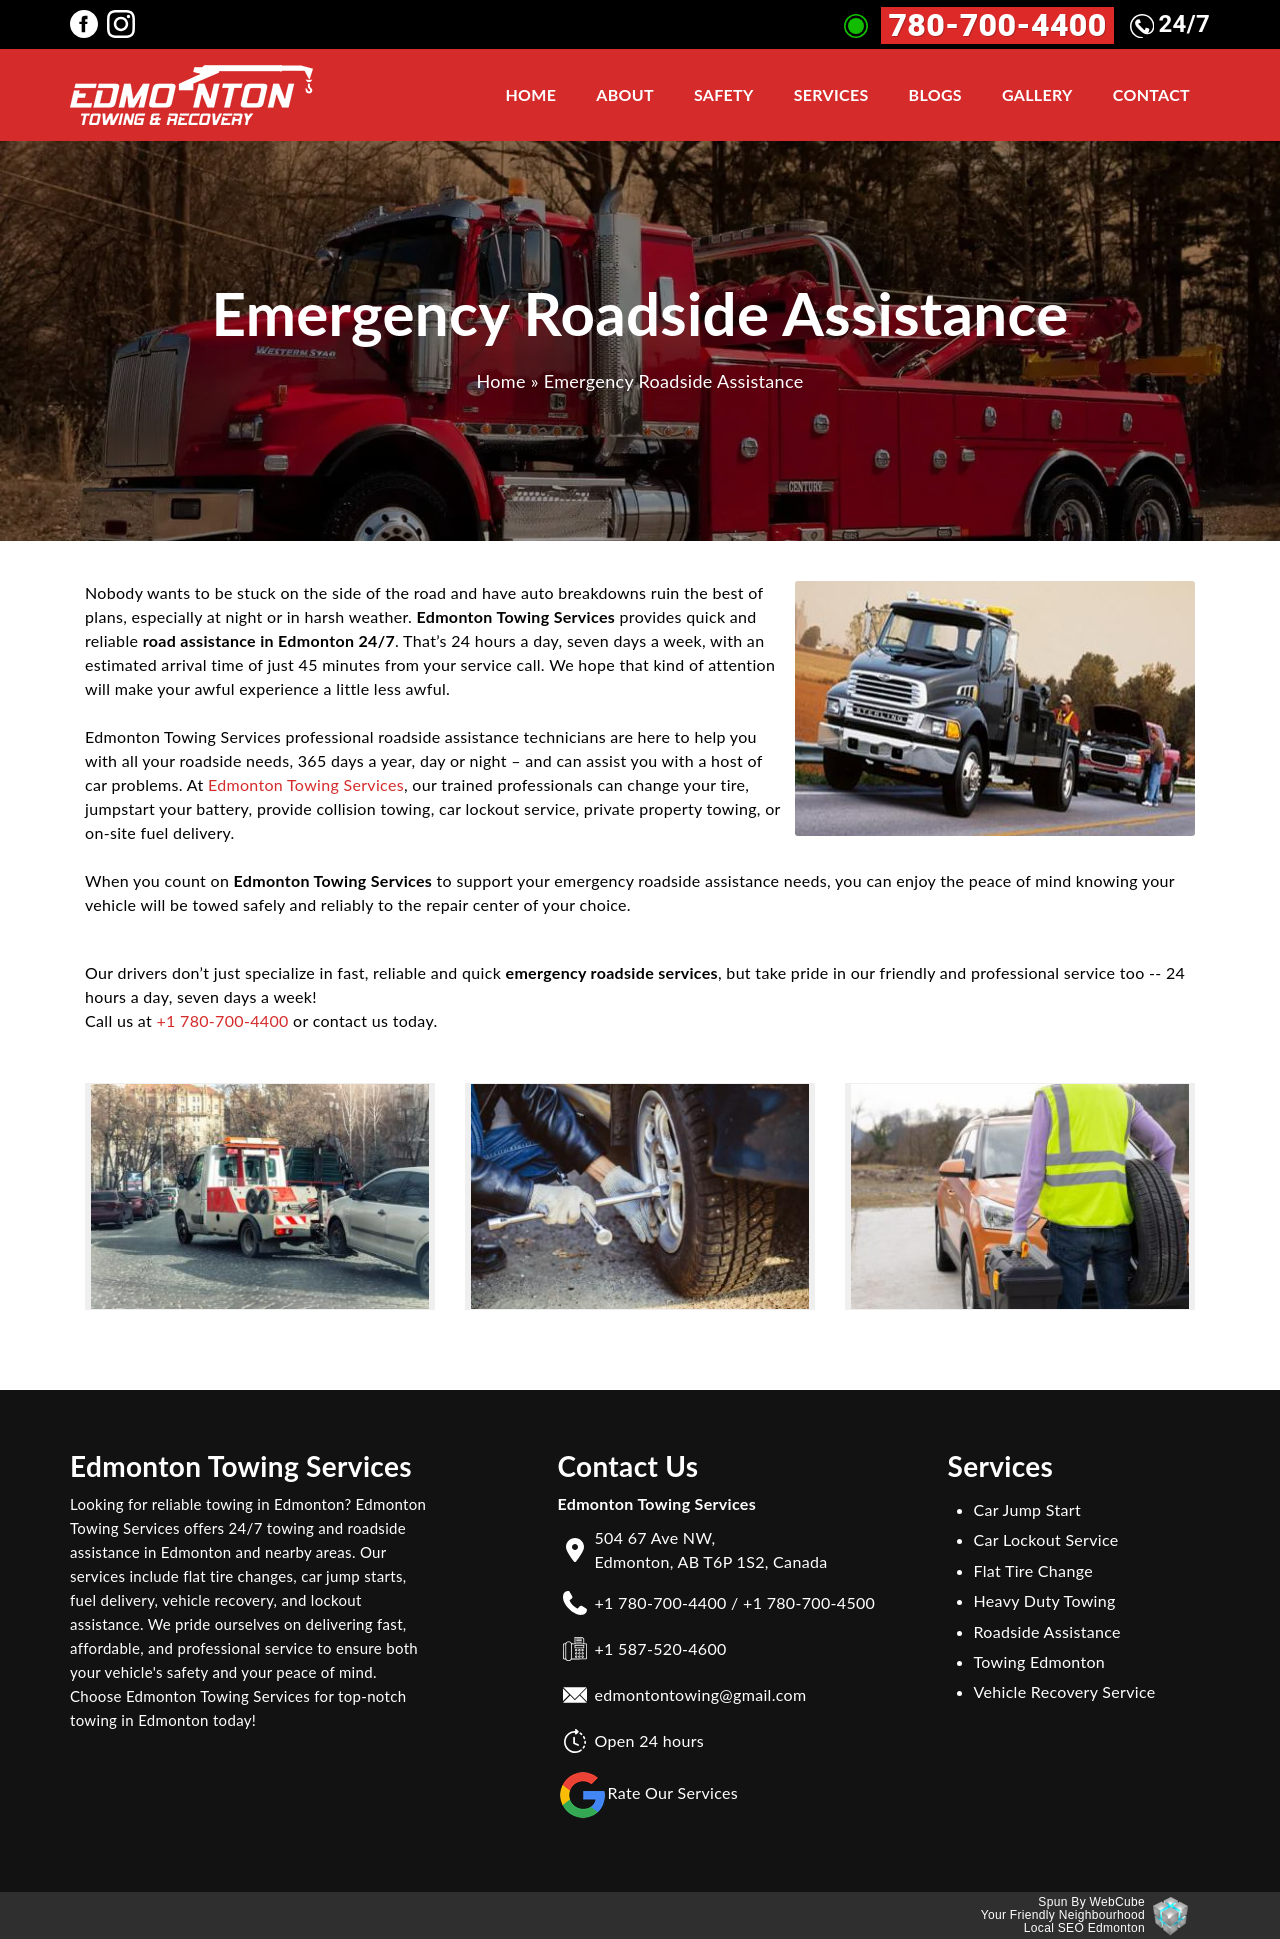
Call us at (120, 1020)
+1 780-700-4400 (222, 1020)
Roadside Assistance (1047, 1631)
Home (530, 94)
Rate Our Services (648, 1795)
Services (831, 94)
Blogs (935, 94)
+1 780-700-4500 (809, 1602)
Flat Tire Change (1033, 1570)
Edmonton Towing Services (306, 784)
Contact (1151, 94)
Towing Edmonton (1040, 1661)
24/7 (1170, 24)
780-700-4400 (997, 25)
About (625, 94)
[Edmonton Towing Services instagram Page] (125, 22)
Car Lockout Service (1046, 1539)
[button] (260, 1196)
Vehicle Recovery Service (1065, 1691)
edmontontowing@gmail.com (701, 1694)
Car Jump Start (1028, 1509)
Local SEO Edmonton (1084, 1928)
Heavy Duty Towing (1045, 1600)
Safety (724, 94)
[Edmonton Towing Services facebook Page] (88, 22)
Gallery (1037, 94)
